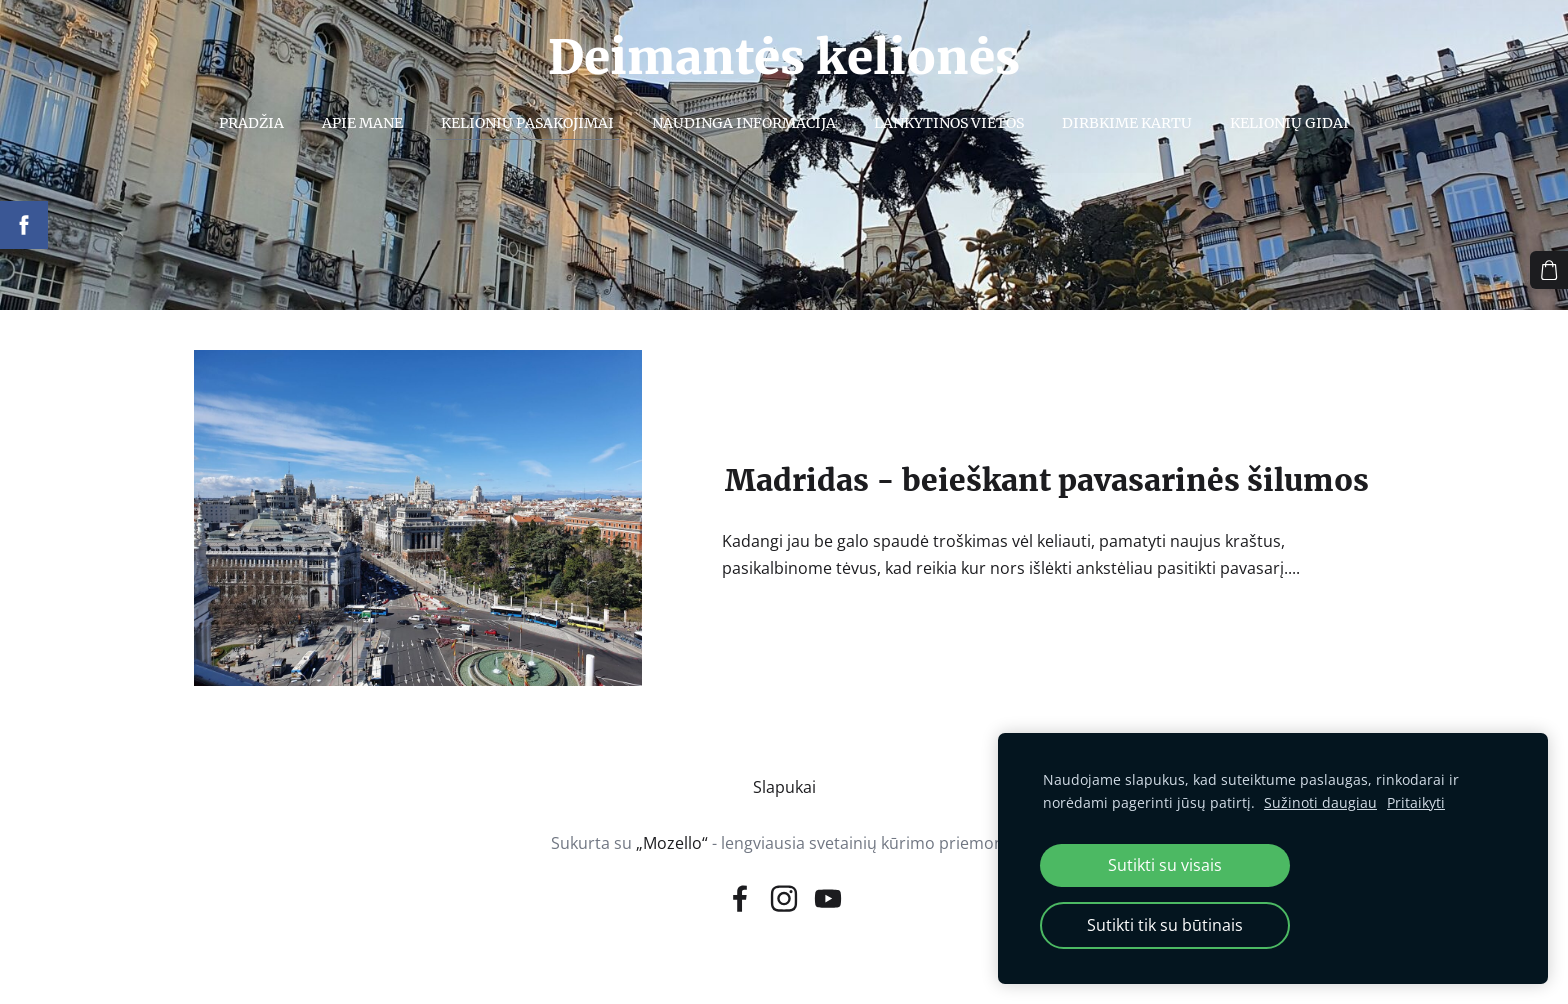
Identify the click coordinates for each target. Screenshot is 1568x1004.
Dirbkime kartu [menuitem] (1127, 123)
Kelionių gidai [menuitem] (1289, 123)
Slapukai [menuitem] (784, 787)
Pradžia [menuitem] (251, 123)
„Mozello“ (672, 843)
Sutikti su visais (1165, 865)
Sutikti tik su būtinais (1165, 925)
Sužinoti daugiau (1320, 802)
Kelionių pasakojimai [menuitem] (527, 123)
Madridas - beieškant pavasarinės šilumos (1047, 480)
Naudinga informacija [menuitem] (744, 123)
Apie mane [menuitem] (362, 123)
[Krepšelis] (1549, 270)
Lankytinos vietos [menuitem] (949, 123)
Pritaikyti (1416, 802)
